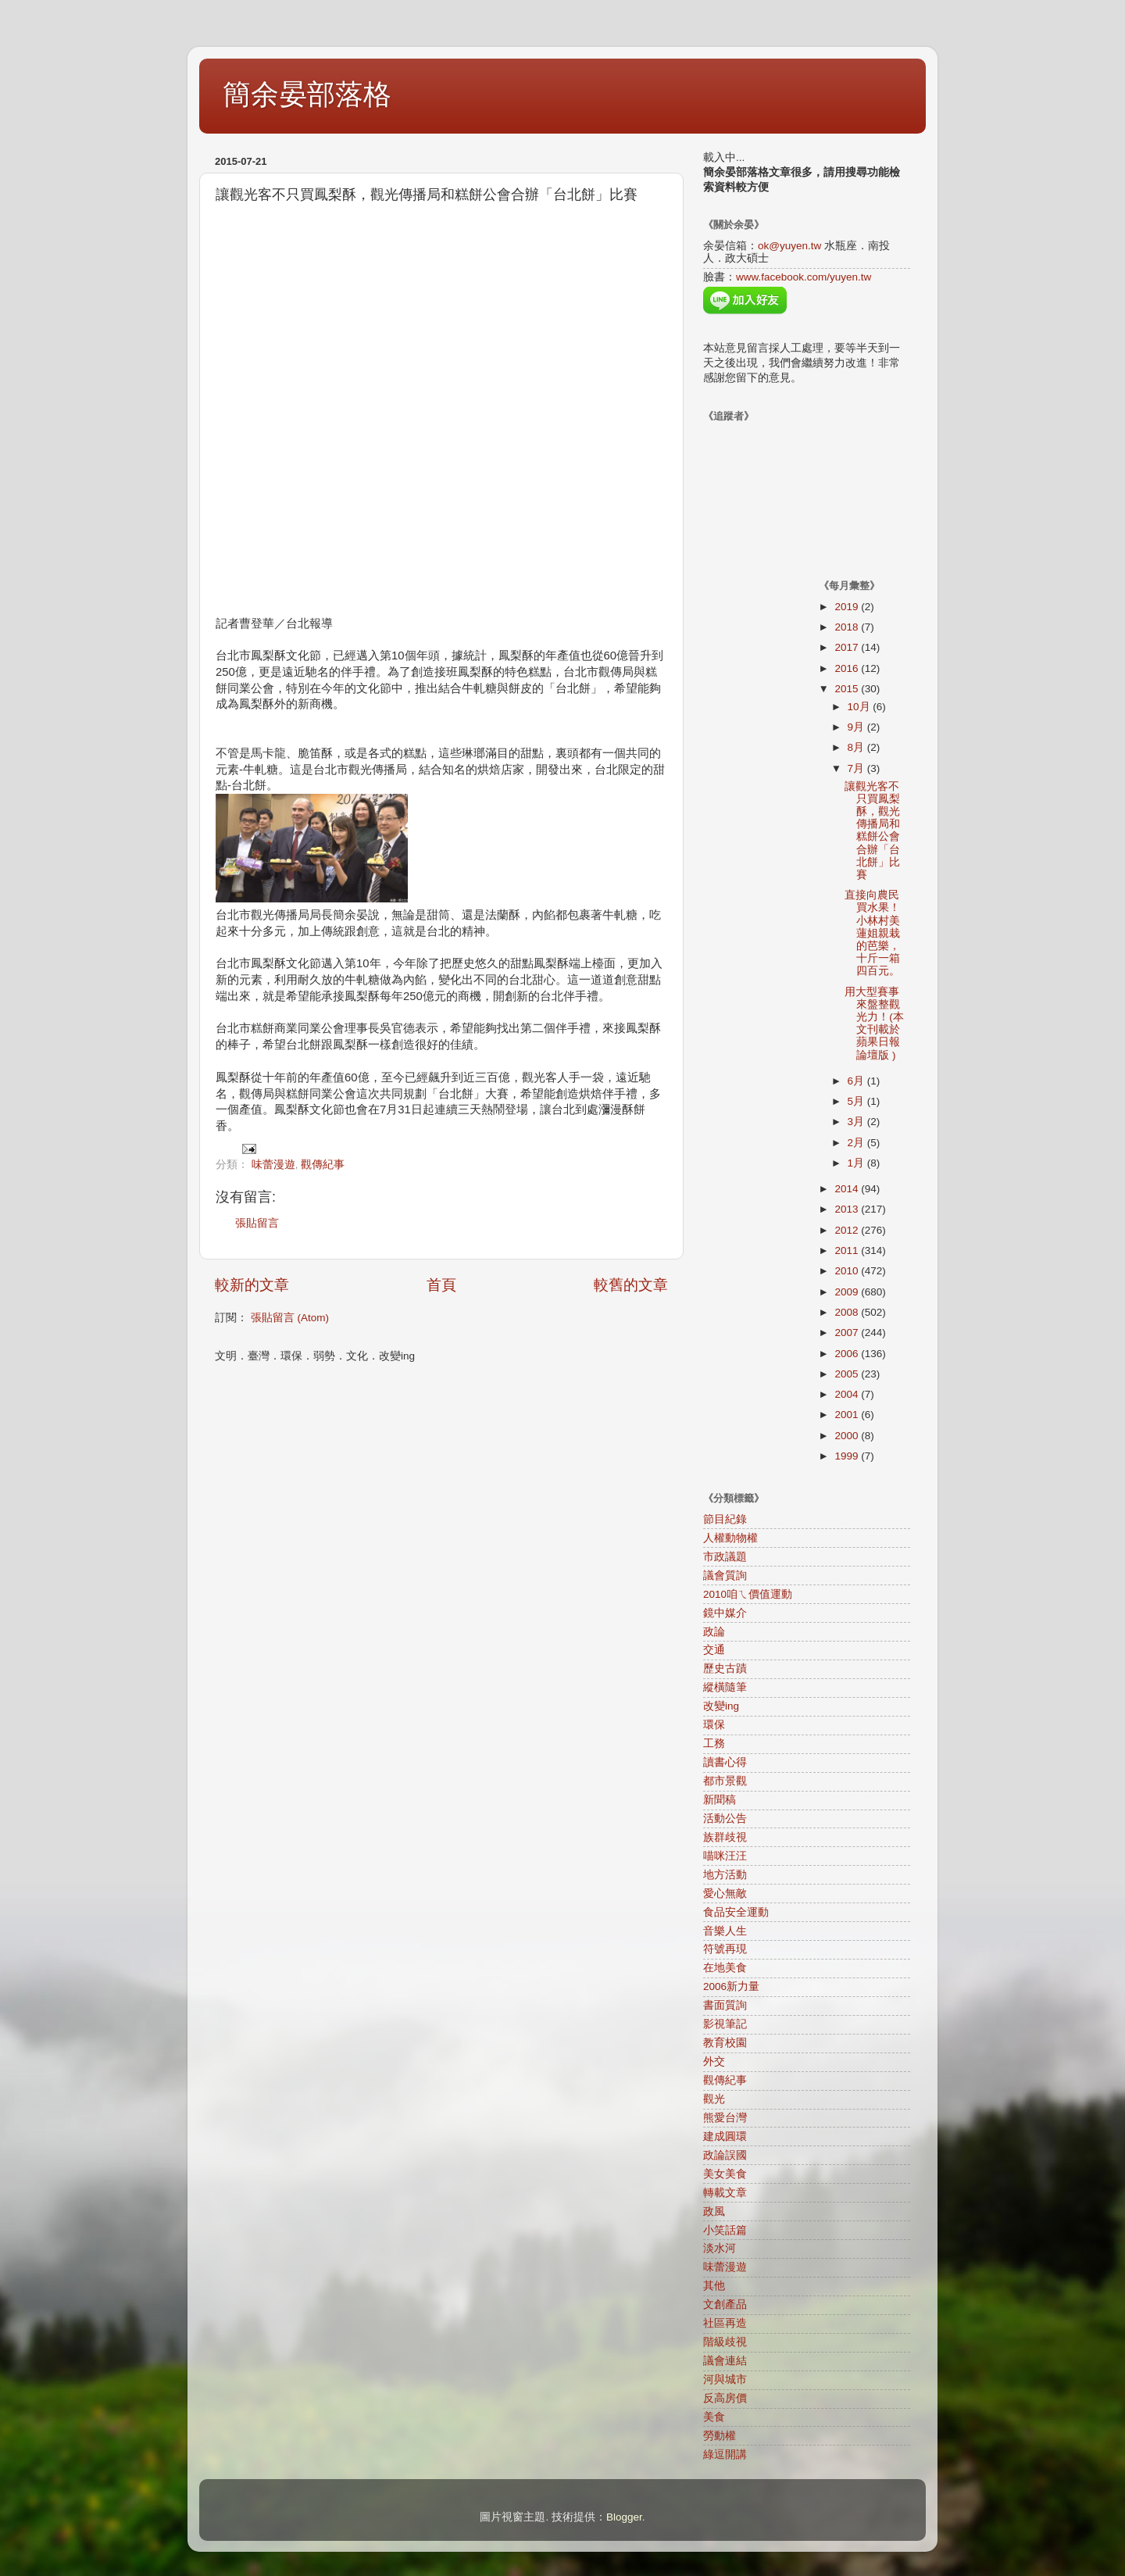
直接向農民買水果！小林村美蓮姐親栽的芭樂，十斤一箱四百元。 (872, 933)
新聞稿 (719, 1800)
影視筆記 (725, 2024)
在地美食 (725, 1968)
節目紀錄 (725, 1519)
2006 (847, 1353)
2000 (847, 1436)
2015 (847, 689)
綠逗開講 (725, 2454)
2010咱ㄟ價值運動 (747, 1594)
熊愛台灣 (725, 2118)
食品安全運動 (736, 1912)
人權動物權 (730, 1538)
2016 (847, 668)
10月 (860, 707)
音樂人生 (725, 1931)
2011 (847, 1250)
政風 (714, 2211)
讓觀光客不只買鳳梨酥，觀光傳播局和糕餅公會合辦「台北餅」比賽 (872, 831)
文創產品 (725, 2304)
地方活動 (725, 1875)
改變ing (721, 1706)
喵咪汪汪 (725, 1856)
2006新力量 (731, 1986)
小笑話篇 (725, 2230)
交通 (714, 1650)
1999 (847, 1456)
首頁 (441, 1285)
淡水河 (719, 2248)
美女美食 (725, 2174)
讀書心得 (725, 1762)
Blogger (624, 2517)
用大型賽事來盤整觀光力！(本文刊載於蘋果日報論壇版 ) (874, 1023)
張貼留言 (257, 1223)
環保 (714, 1725)
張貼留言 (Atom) (290, 1318)
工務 (714, 1743)
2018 (847, 627)
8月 (857, 747)
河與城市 (725, 2379)
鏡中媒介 (725, 1613)
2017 (847, 647)
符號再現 (725, 1949)
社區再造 (725, 2323)
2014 (847, 1189)
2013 (847, 1209)
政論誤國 (725, 2155)
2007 (847, 1332)
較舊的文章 (631, 1285)
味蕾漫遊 (273, 1164)
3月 (857, 1121)
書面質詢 (725, 2005)
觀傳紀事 (323, 1164)
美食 (714, 2417)
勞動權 (719, 2436)
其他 (714, 2286)
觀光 (714, 2099)
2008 (847, 1312)
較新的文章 (252, 1285)
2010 (847, 1271)
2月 (857, 1143)
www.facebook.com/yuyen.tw (803, 277)
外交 (714, 2061)
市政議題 (725, 1557)
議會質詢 (725, 1575)
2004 (847, 1394)
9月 (857, 727)
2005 (847, 1374)
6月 (857, 1081)
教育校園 (725, 2043)
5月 (857, 1101)
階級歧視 (725, 2342)
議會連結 (725, 2361)
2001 (847, 1414)
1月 (857, 1163)
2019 (847, 607)
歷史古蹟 (725, 1668)
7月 (857, 768)
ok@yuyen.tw (789, 246)
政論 (714, 1632)
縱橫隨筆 (725, 1687)
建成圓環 (725, 2136)
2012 (847, 1230)
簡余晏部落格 (307, 94)
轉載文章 (725, 2193)
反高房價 (725, 2398)
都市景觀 (725, 1781)
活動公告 (725, 1818)
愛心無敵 (725, 1893)
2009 (847, 1292)
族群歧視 (725, 1837)
